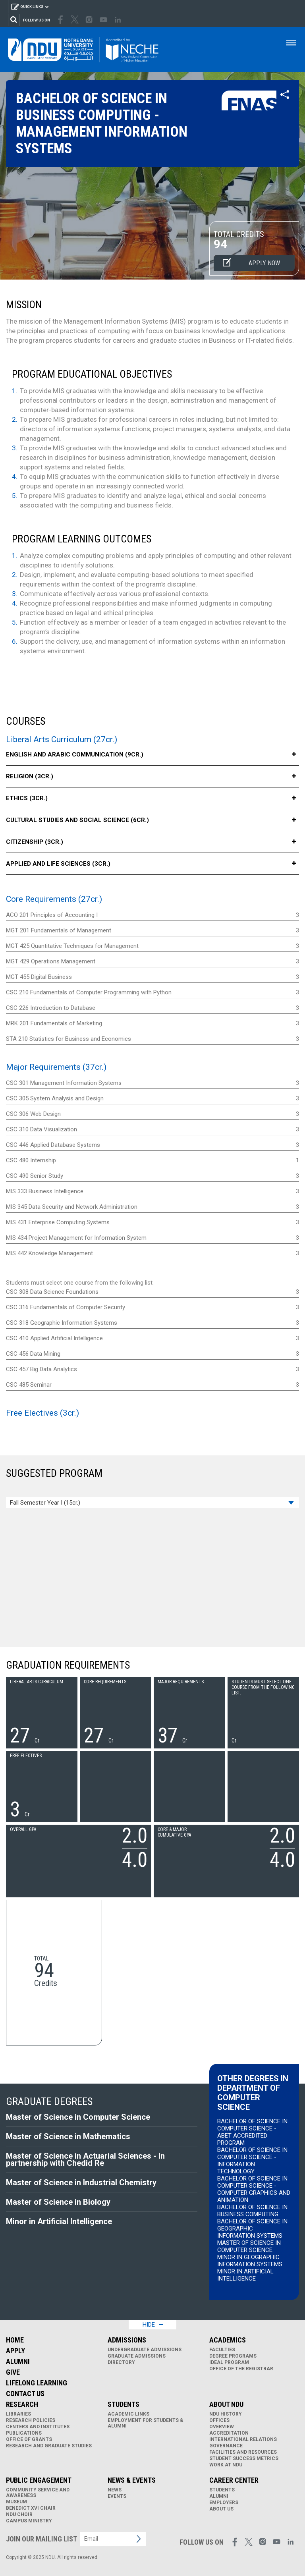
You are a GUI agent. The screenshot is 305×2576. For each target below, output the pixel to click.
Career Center (234, 2480)
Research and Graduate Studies (49, 2446)
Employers (223, 2502)
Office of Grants (29, 2439)
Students (123, 2404)
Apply (15, 2350)
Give (13, 2372)
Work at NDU (225, 2465)
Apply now (247, 263)
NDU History (225, 2414)
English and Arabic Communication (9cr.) (152, 755)
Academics (227, 2340)
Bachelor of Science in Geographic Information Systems (252, 2228)
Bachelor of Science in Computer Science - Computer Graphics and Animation (253, 2189)
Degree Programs (233, 2356)
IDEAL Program (229, 2362)
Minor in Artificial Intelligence (245, 2275)
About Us (221, 2509)
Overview (221, 2426)
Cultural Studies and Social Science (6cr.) (152, 820)
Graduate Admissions (137, 2356)
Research (22, 2404)
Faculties (222, 2349)
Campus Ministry (29, 2521)
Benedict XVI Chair (31, 2508)
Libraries (18, 2414)
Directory (121, 2362)
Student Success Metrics (243, 2458)
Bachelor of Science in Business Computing (252, 2211)
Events (117, 2496)
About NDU (226, 2404)
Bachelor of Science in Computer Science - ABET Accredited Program (252, 2132)
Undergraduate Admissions (144, 2349)
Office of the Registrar (241, 2368)
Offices (219, 2420)
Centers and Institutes (37, 2426)
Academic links (128, 2414)
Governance (226, 2446)
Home (15, 2340)
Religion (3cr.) (152, 776)
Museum (16, 2502)
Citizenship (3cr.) (152, 842)
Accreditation (229, 2433)
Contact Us (25, 2393)
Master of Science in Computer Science (249, 2246)
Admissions (127, 2340)
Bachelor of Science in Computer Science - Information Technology (252, 2160)
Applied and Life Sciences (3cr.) (152, 864)
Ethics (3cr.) (152, 798)
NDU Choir (19, 2514)
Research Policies (30, 2420)
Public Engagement (38, 2480)
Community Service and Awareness (37, 2492)
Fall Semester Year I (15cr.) (45, 1502)
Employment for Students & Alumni (145, 2423)
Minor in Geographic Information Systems (249, 2261)
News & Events (132, 2480)
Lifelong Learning (36, 2383)
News (115, 2490)
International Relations (243, 2439)
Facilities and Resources (243, 2452)
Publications (24, 2433)
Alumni (18, 2361)
